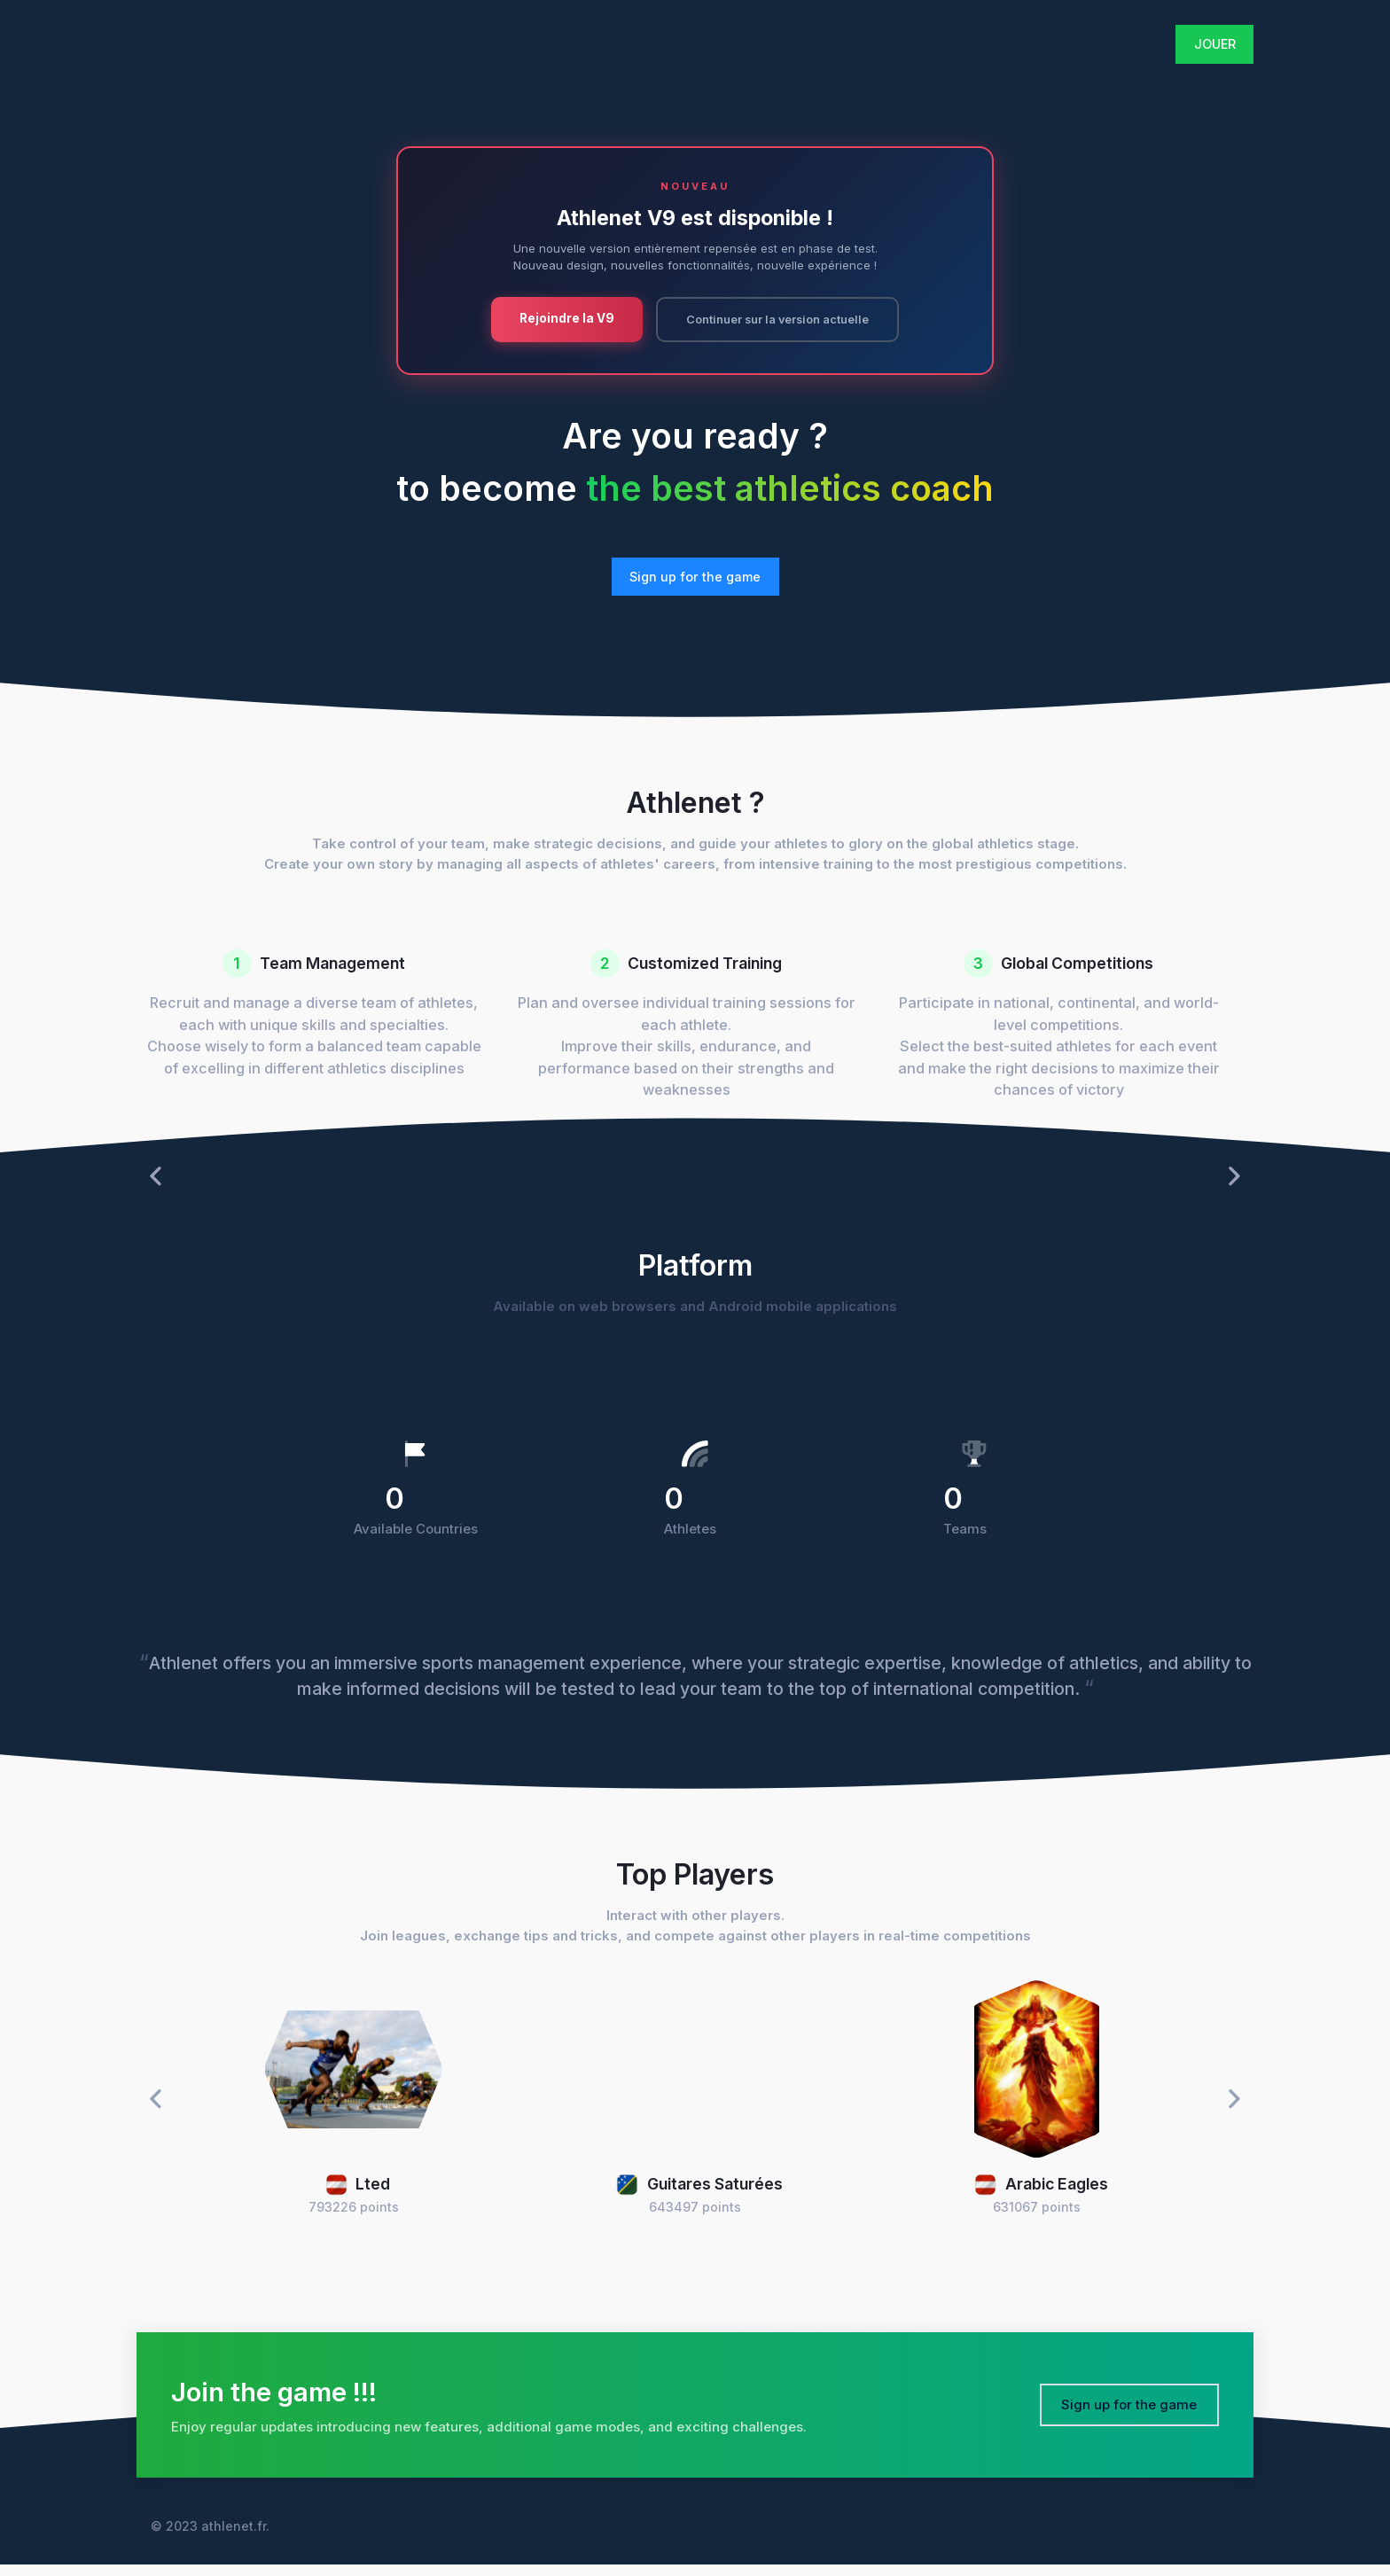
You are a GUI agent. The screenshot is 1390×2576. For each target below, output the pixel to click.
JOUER (1215, 43)
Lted (358, 2195)
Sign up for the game (695, 577)
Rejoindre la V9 (557, 318)
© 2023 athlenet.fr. (210, 2537)
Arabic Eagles (1041, 2195)
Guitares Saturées (699, 2195)
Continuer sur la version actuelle (777, 320)
